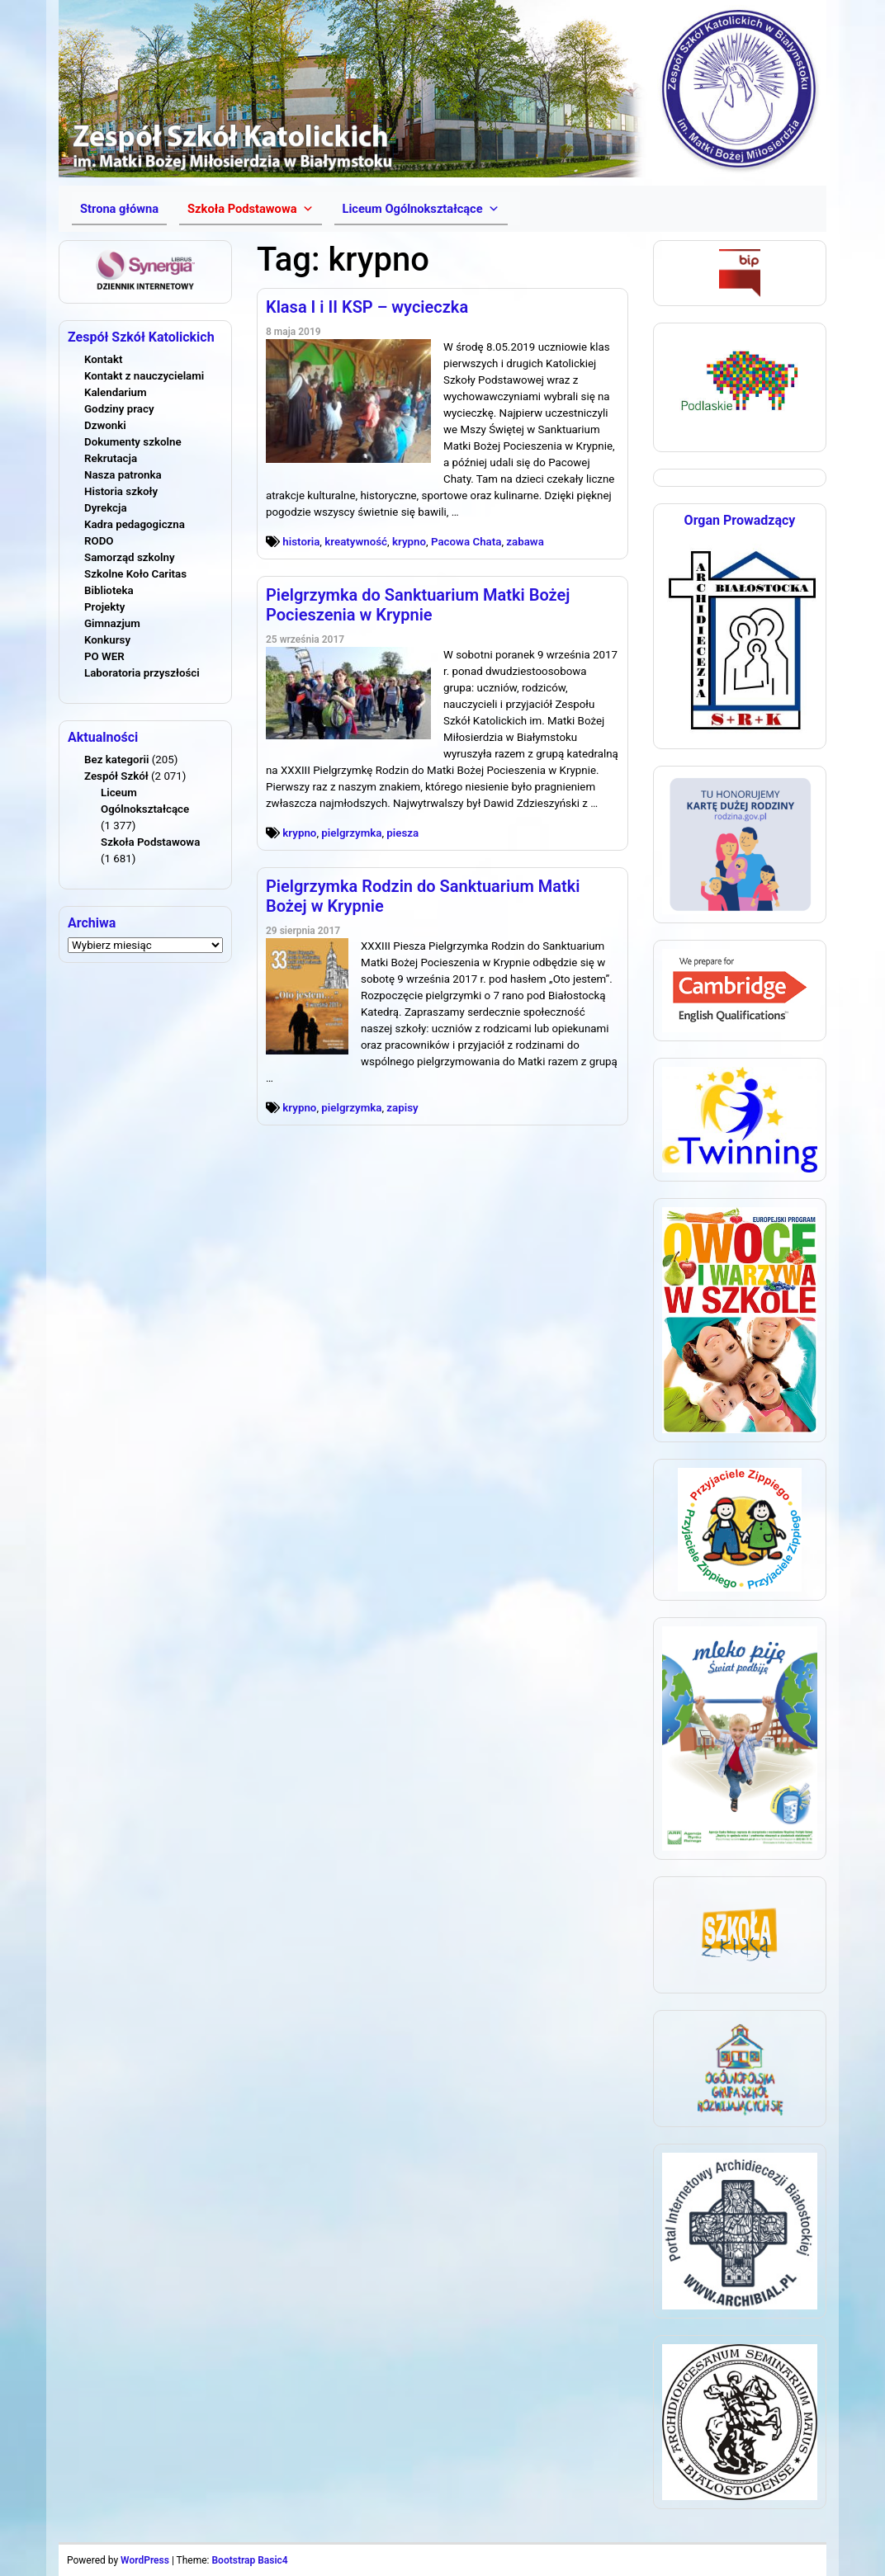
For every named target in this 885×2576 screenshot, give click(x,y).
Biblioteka (109, 590)
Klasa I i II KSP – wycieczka (367, 307)
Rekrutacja (110, 458)
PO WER (104, 656)
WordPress (145, 2560)
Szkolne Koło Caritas (135, 574)
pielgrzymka (351, 833)
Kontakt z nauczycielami (144, 376)
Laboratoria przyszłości (142, 673)
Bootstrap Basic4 (249, 2560)
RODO (99, 541)
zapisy (402, 1108)
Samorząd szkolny (129, 557)
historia (300, 541)
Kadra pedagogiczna (134, 524)
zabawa (525, 541)
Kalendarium (115, 392)
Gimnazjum (112, 623)
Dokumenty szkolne (133, 442)
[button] (250, 208)
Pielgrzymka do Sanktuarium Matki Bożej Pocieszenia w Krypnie (418, 605)
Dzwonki (105, 425)
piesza (402, 833)
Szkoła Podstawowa (150, 842)
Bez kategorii (116, 759)
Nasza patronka (123, 475)
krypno (409, 541)
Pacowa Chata (466, 541)
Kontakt (103, 359)
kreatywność (355, 541)
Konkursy (107, 640)
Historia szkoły (121, 491)
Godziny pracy (119, 409)
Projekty (104, 607)
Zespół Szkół (116, 776)
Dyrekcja (105, 508)
